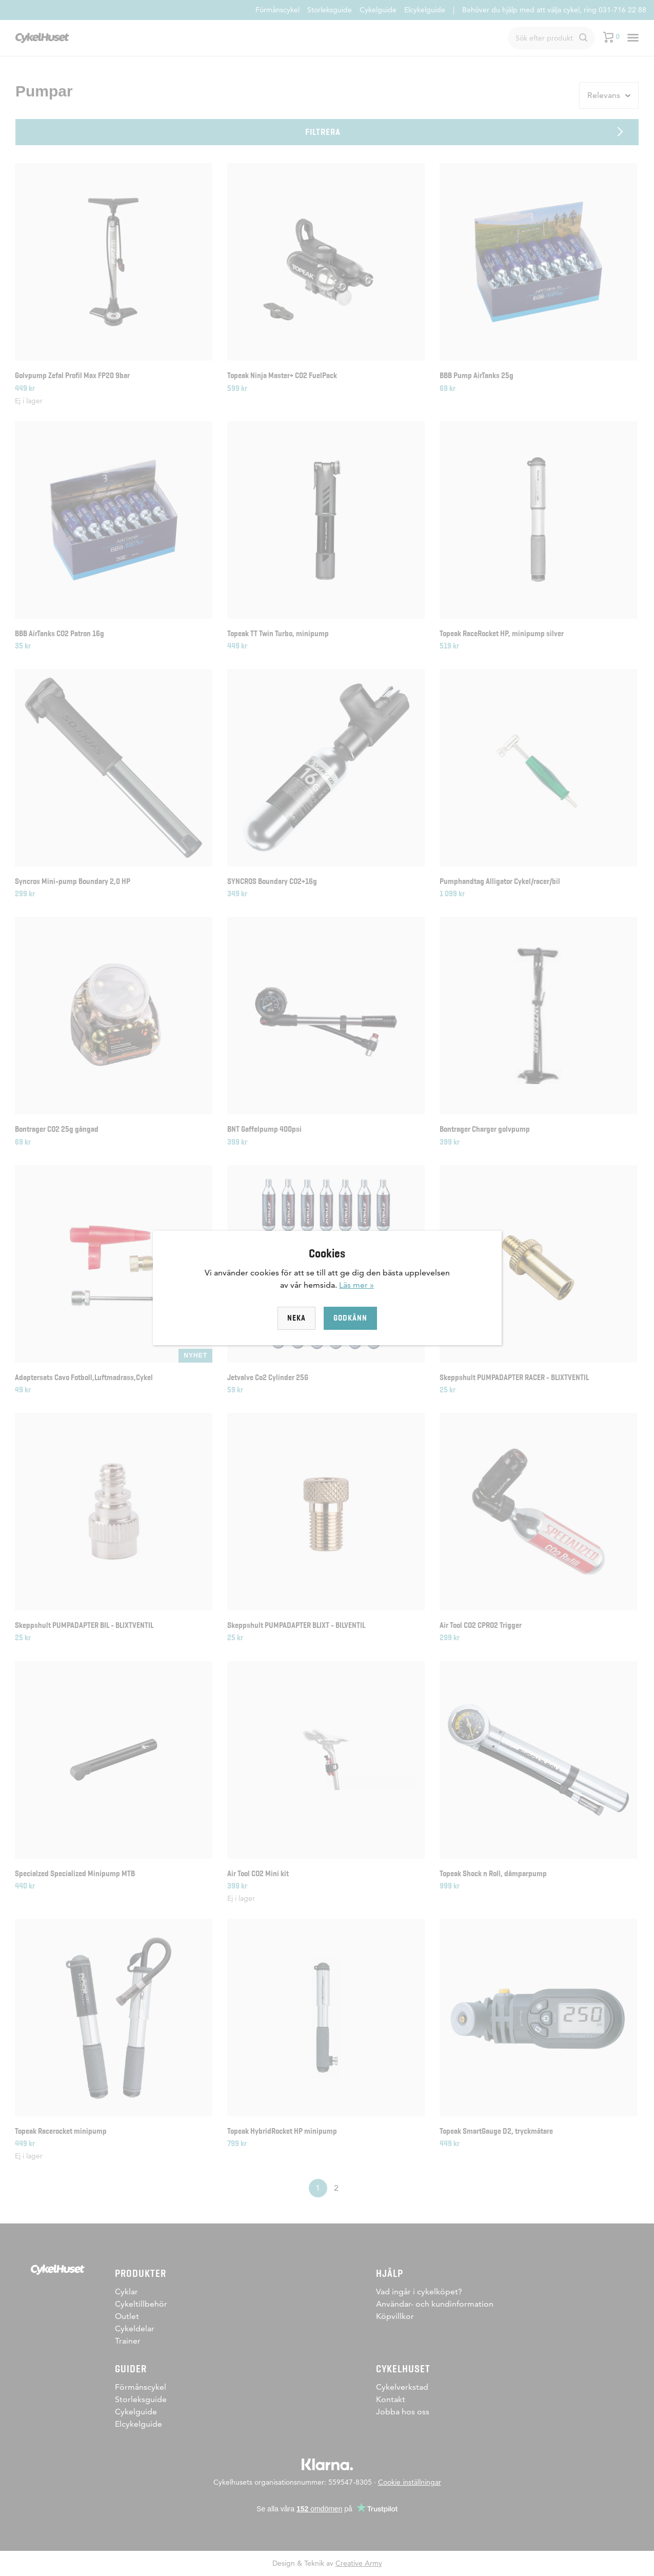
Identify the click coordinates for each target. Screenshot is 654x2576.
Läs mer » (356, 1285)
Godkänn (350, 1318)
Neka (296, 1318)
